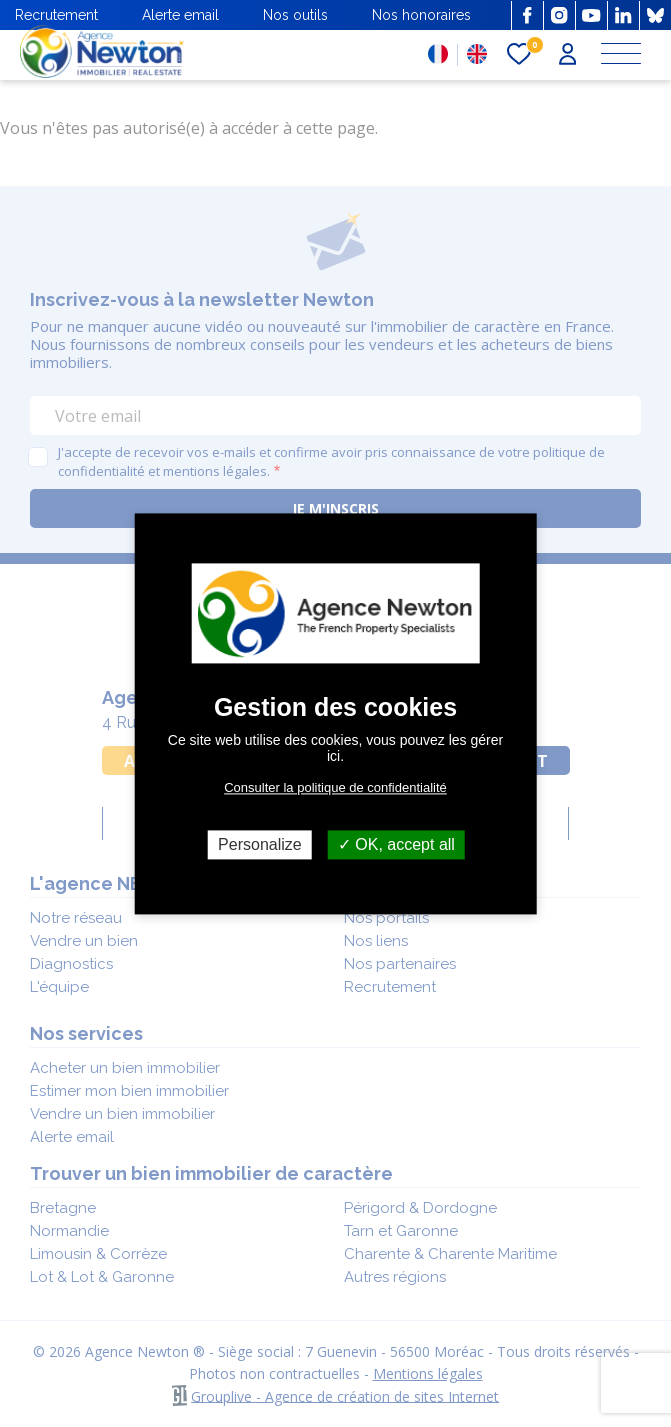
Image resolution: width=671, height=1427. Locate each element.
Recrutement (56, 15)
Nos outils (295, 15)
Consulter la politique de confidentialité (335, 787)
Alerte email (180, 15)
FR (438, 54)
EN (477, 54)
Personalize (260, 844)
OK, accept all (396, 844)
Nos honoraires (421, 15)
